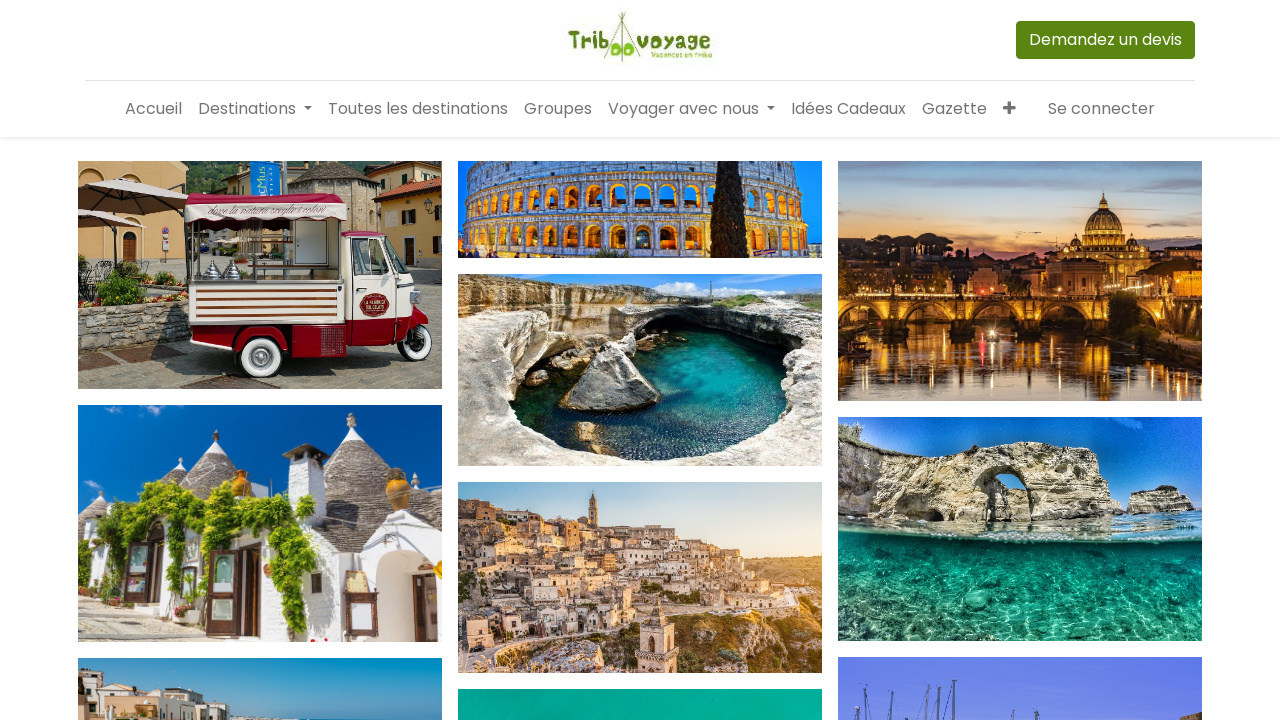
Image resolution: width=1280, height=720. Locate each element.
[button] (1009, 109)
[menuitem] (153, 109)
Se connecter (1101, 108)
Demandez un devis (1105, 39)
